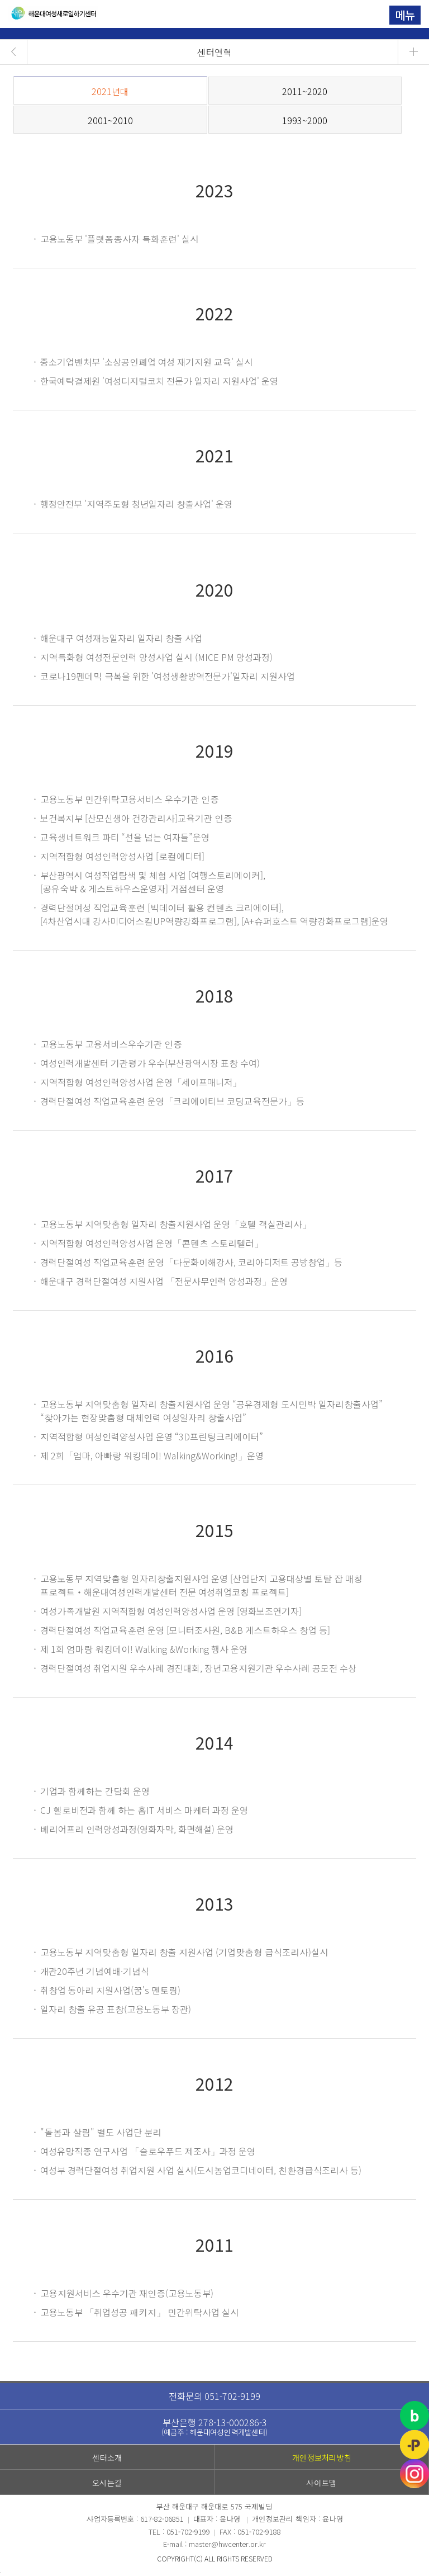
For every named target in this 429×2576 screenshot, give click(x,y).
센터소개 (107, 2457)
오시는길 (107, 2482)
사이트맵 (321, 2482)
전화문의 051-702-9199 (214, 2396)
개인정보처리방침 (321, 2457)
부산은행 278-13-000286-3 (214, 2426)
